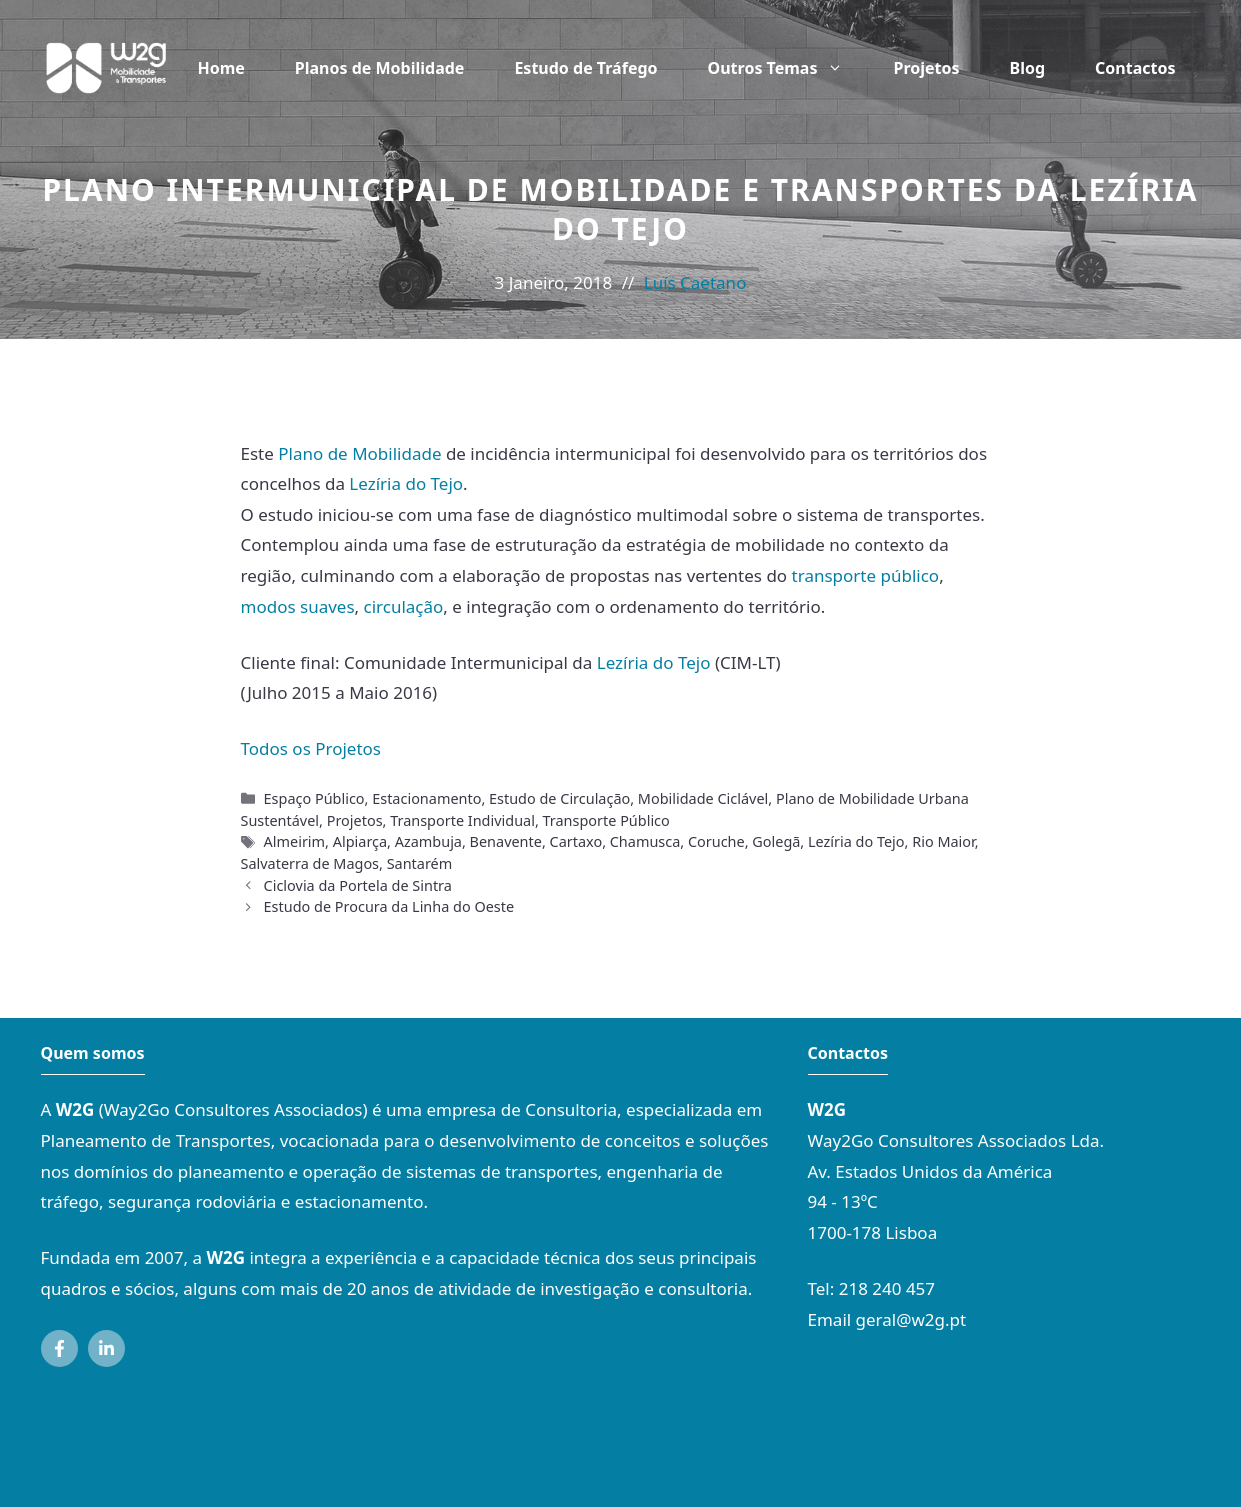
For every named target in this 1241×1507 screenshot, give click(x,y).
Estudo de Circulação (559, 798)
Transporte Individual (462, 820)
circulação (404, 606)
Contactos (1135, 68)
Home (220, 68)
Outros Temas (788, 68)
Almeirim (295, 841)
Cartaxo (576, 841)
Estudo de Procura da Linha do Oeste (389, 906)
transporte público (866, 575)
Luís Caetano (695, 282)
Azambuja (428, 841)
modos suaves (298, 606)
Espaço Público (314, 798)
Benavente (506, 841)
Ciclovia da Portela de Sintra (358, 885)
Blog (1028, 68)
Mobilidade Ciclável (703, 798)
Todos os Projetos (311, 748)
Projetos (926, 68)
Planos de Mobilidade (380, 68)
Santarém (420, 863)
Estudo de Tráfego (585, 68)
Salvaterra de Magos (310, 863)
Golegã (776, 841)
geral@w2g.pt (911, 1319)
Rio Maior (943, 841)
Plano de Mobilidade (359, 453)
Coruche (716, 841)
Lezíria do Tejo (406, 483)
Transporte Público (606, 820)
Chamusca (645, 841)
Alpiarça (360, 841)
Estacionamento (426, 798)
